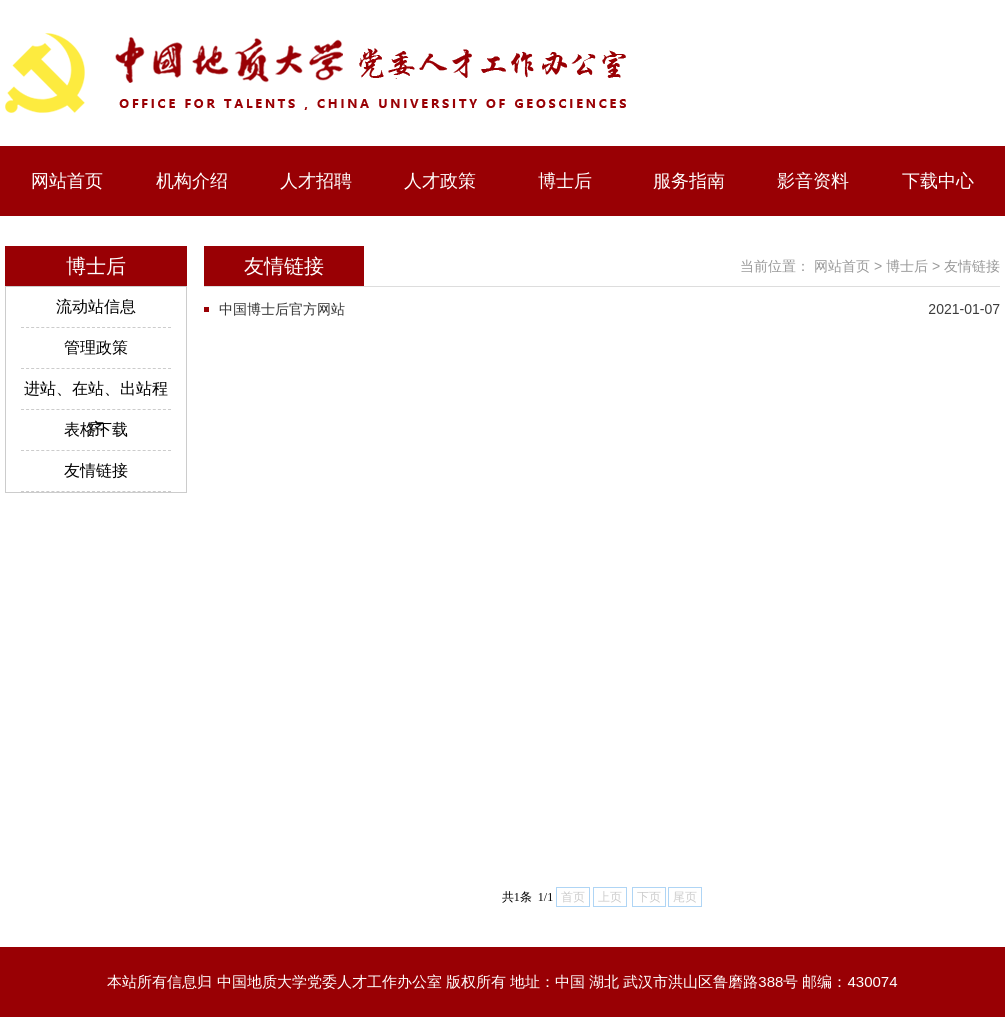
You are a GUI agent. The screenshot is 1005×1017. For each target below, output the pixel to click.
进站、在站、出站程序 (96, 395)
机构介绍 (192, 181)
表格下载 (96, 429)
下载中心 (938, 181)
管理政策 (96, 347)
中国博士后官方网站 (282, 309)
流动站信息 (96, 306)
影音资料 (813, 181)
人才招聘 (316, 181)
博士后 (565, 181)
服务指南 (689, 181)
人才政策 (440, 181)
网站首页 (67, 181)
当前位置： (775, 266)
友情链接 (96, 470)
